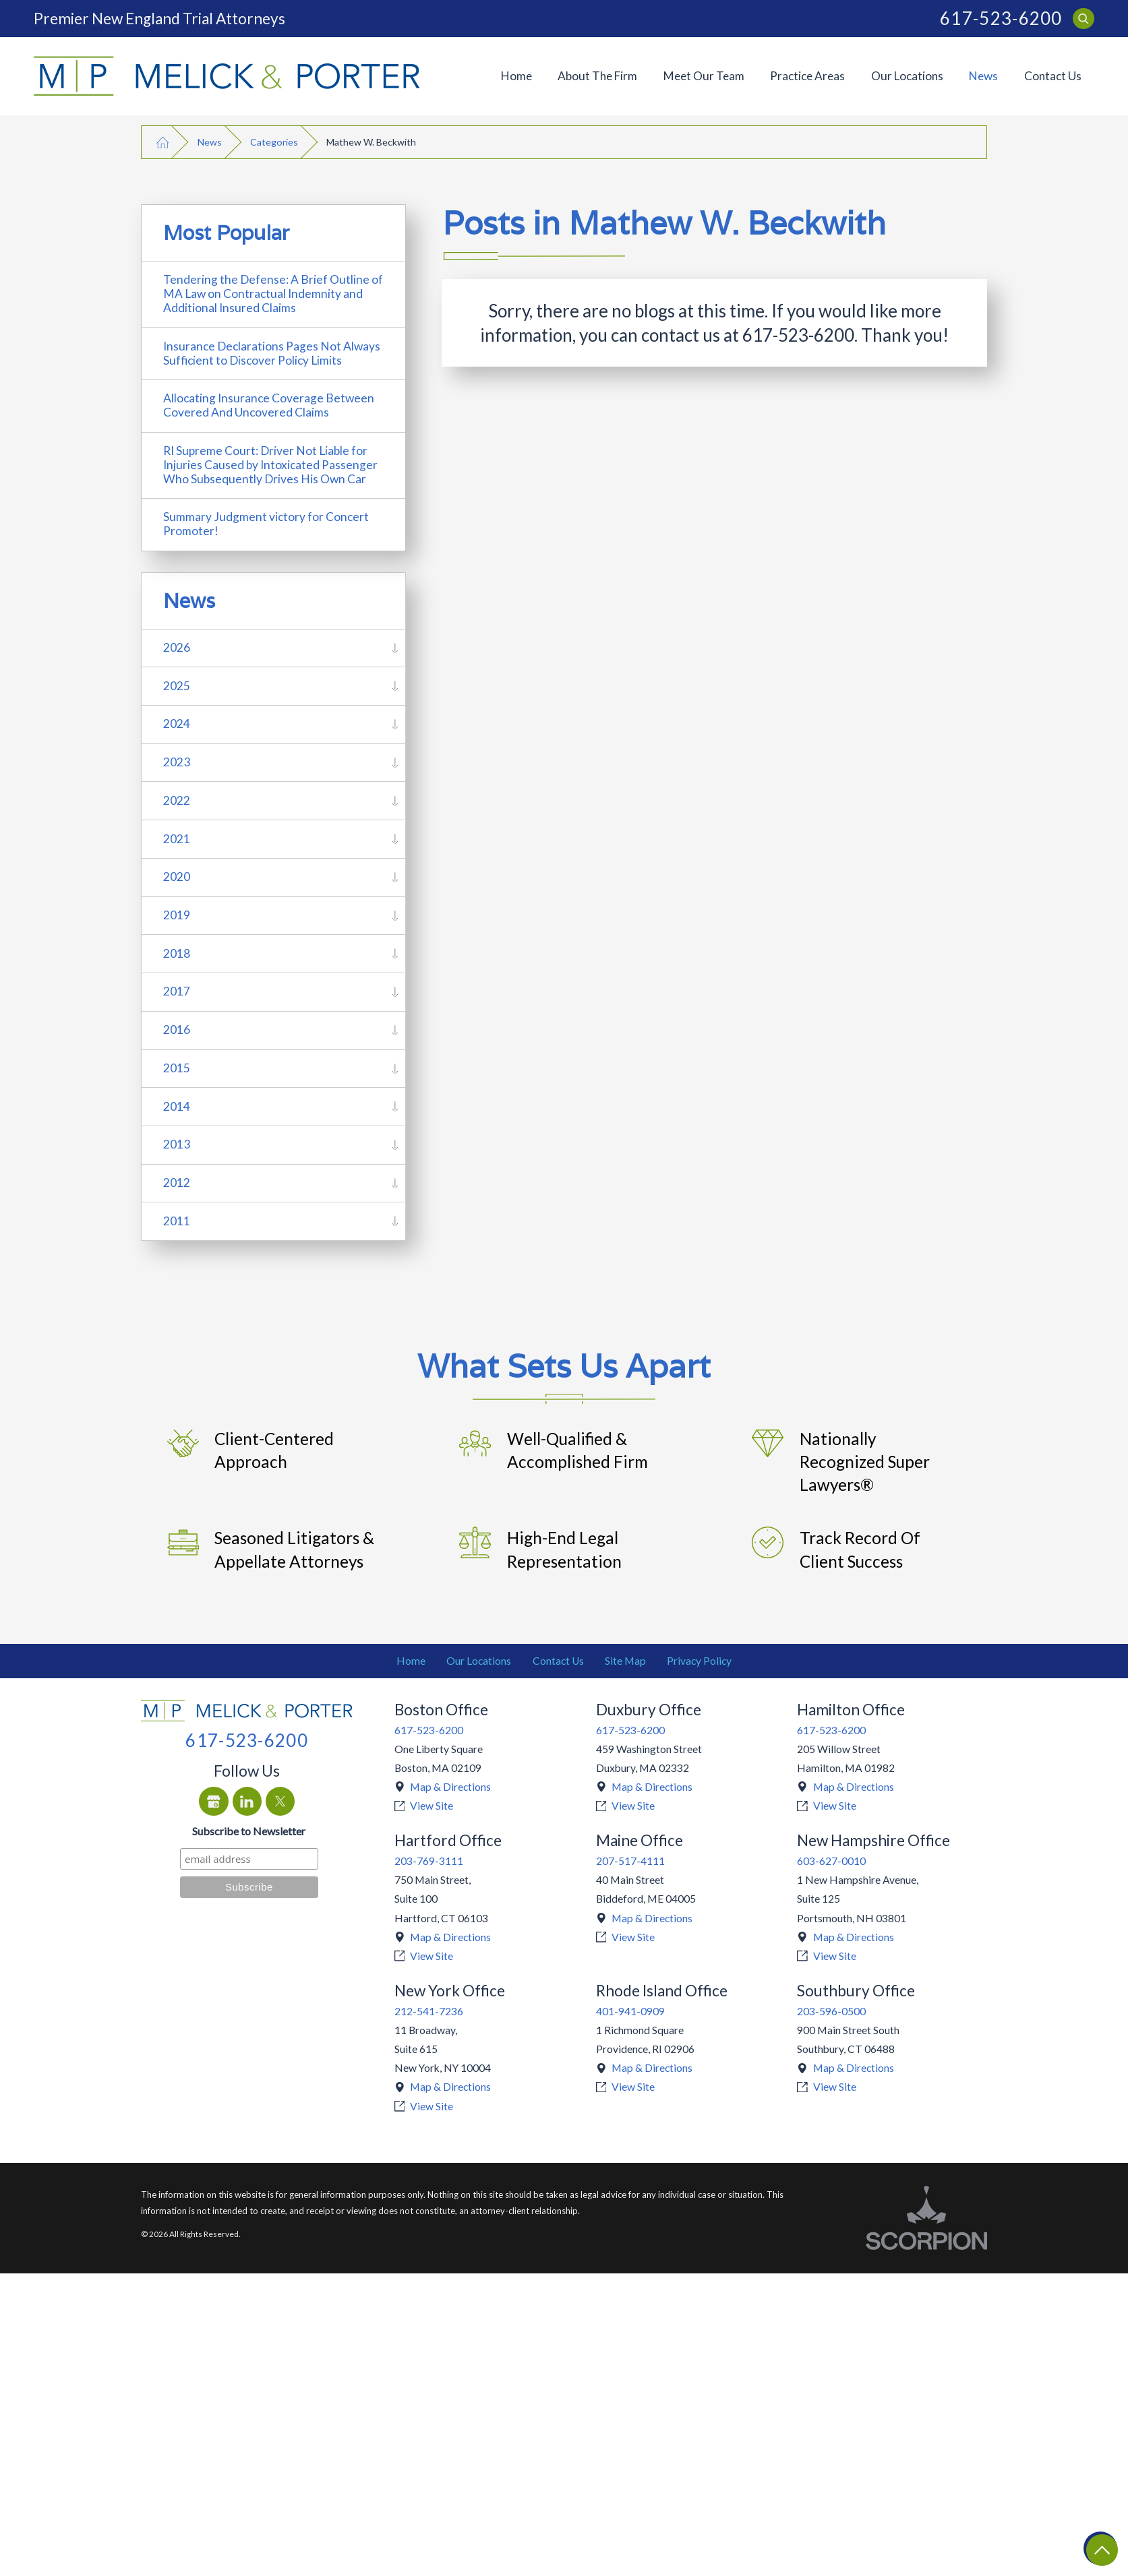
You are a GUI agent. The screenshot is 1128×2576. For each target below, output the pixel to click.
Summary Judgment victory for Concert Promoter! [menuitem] (266, 524)
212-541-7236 (428, 2011)
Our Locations (907, 76)
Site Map (625, 1661)
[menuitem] (516, 76)
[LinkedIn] (247, 1801)
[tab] (395, 648)
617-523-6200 (1001, 18)
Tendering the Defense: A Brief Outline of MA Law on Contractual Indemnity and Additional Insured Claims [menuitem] (273, 293)
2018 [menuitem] (176, 953)
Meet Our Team (703, 76)
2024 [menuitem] (176, 723)
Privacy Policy (699, 1661)
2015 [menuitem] (176, 1068)
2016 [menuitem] (176, 1029)
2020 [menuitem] (176, 876)
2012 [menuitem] (176, 1182)
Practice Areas (807, 76)
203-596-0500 (831, 2011)
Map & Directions (450, 1787)
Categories (274, 142)
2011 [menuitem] (176, 1221)
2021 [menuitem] (176, 839)
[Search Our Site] (1083, 18)
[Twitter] (280, 1801)
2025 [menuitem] (176, 686)
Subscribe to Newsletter (248, 1830)
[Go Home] (162, 142)
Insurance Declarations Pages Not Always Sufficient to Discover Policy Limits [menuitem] (271, 353)
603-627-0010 (831, 1861)
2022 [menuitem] (176, 800)
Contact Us (1052, 76)
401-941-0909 (630, 2011)
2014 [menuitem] (176, 1106)
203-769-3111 (428, 1861)
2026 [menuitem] (176, 647)
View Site (431, 1806)
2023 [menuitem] (176, 762)
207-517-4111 (630, 1861)
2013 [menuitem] (176, 1144)
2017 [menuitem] (176, 991)
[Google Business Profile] (213, 1801)
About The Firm (597, 76)
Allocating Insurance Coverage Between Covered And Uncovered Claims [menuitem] (268, 405)
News (983, 76)
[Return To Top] (1101, 2549)
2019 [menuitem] (176, 915)
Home (516, 76)
